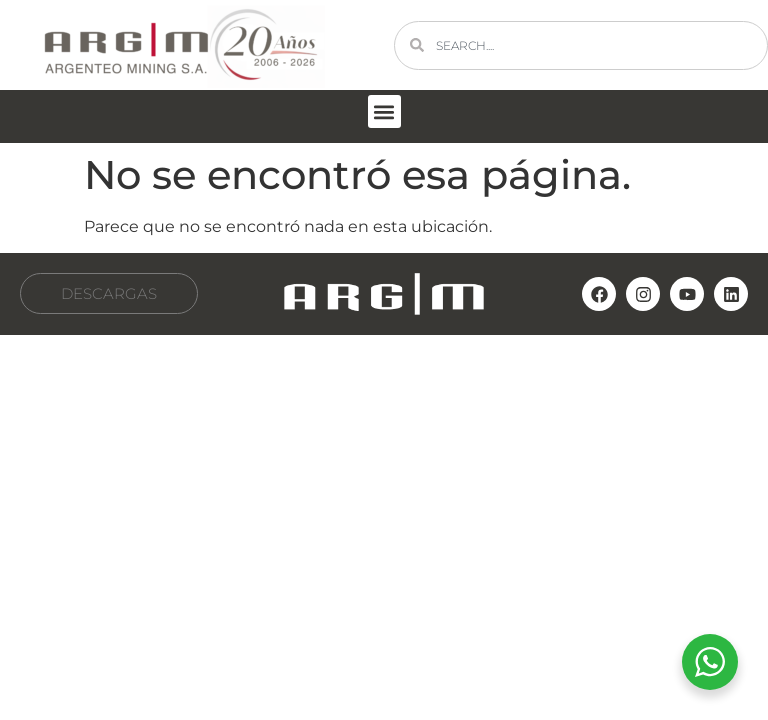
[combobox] (581, 45)
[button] (384, 111)
